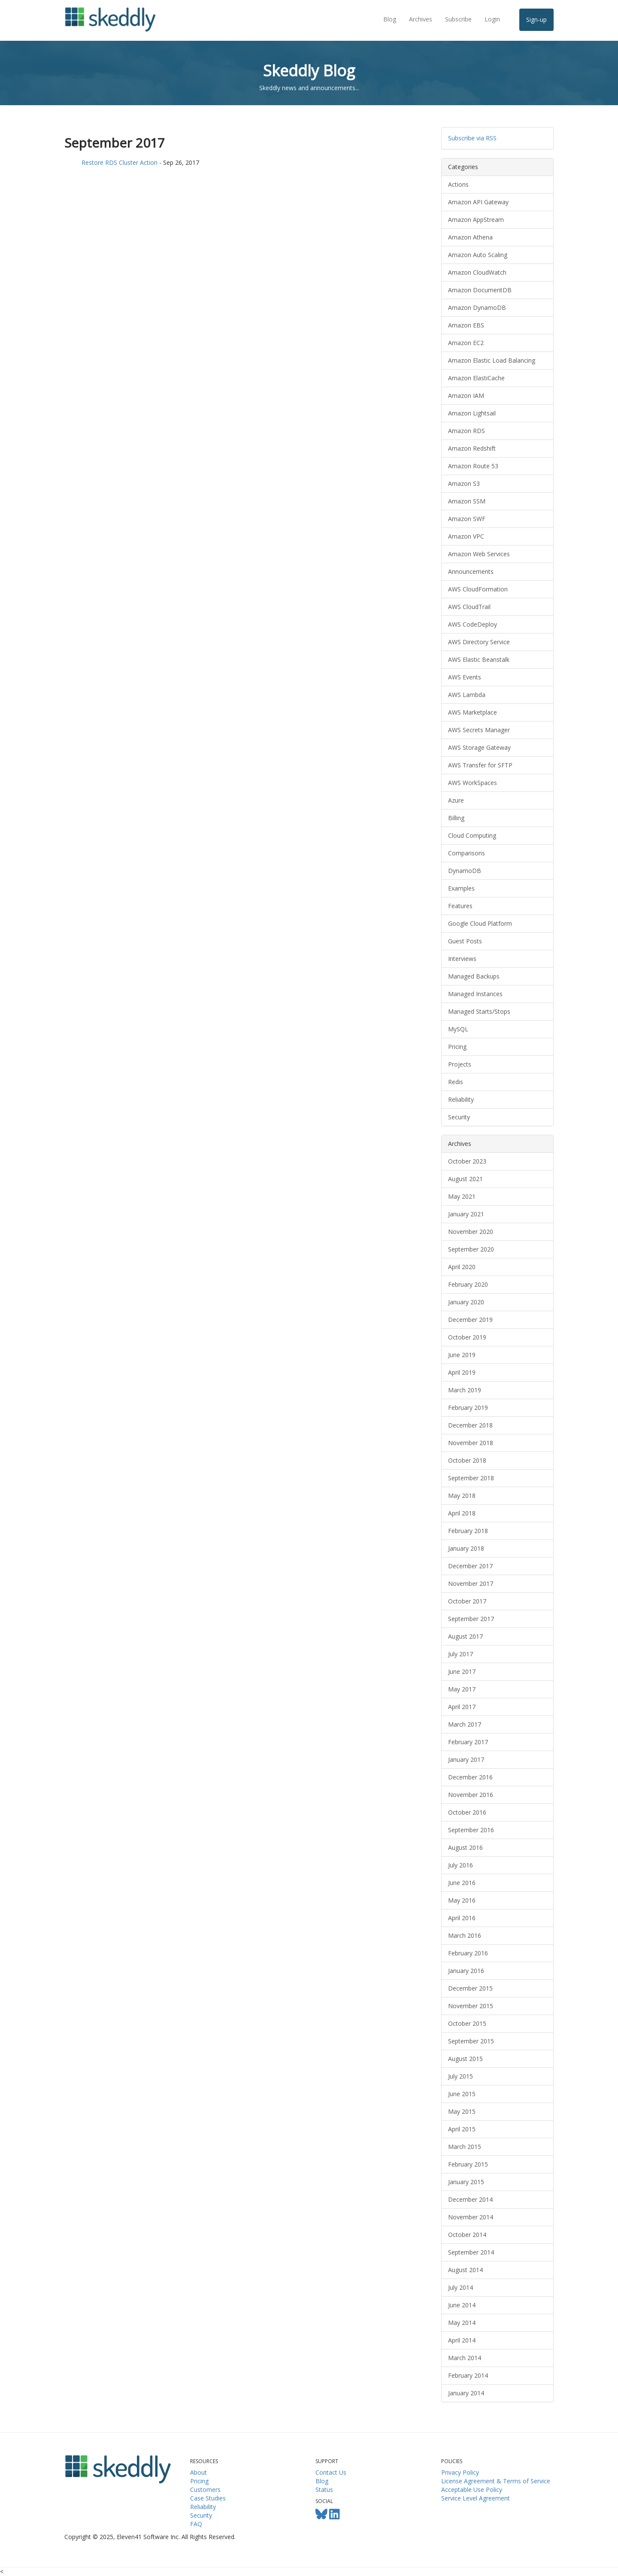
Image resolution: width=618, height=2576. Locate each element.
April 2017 (462, 1707)
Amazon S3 (464, 483)
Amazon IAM (466, 395)
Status (324, 2489)
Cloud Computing (472, 835)
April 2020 (462, 1267)
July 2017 (460, 1654)
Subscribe (458, 19)
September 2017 (471, 1619)
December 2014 (470, 2199)
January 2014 (466, 2393)
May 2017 (462, 1689)
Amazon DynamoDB (477, 307)
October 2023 (467, 1161)
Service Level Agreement (475, 2498)
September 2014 (471, 2252)
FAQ (196, 2524)
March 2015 (464, 2147)
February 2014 (468, 2375)
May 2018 (462, 1495)
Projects (459, 1064)
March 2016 (464, 1935)
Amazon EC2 (466, 343)
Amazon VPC (466, 536)
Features (460, 906)
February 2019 (468, 1407)
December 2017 (470, 1566)
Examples (461, 888)
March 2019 (464, 1390)
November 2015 (470, 2006)
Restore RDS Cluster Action (120, 162)
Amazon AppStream (476, 219)
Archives (420, 19)
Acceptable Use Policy (471, 2489)
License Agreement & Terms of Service (495, 2481)
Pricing (457, 1047)
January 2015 (466, 2182)
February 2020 (468, 1284)
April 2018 (462, 1513)
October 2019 (467, 1337)
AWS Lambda (466, 695)
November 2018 (470, 1443)
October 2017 (467, 1601)
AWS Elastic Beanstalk (478, 659)
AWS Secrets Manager (479, 730)
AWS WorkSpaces (472, 783)
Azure (456, 800)
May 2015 (462, 2111)
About (198, 2472)
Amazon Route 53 (473, 466)
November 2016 (470, 1795)
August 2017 (465, 1636)
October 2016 (467, 1812)
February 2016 (468, 1953)
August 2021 (465, 1179)
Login (492, 19)
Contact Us (330, 2472)
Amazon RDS (466, 431)
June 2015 (462, 2094)
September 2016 (471, 1830)
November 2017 (470, 1583)
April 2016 (462, 1918)
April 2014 (462, 2340)
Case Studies (208, 2498)
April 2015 (462, 2129)
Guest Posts (465, 941)
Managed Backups (474, 976)
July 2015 (460, 2076)
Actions (458, 184)
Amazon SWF (466, 519)
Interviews (462, 959)
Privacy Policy (460, 2472)
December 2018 (470, 1425)
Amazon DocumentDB (480, 290)
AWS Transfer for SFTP (480, 765)
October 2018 (467, 1460)
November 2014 (470, 2217)
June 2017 (462, 1671)
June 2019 (462, 1355)
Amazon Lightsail (472, 413)
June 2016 (462, 1883)
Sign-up (536, 19)
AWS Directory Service (479, 642)
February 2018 (468, 1531)
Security (459, 1117)
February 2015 (468, 2164)
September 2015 (471, 2041)
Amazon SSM (466, 501)
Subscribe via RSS (472, 138)
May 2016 (462, 1900)
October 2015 (467, 2023)
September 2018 (471, 1478)
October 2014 (467, 2235)
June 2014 (462, 2305)
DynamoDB (464, 871)
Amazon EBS (466, 325)
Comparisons (466, 853)
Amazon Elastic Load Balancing (491, 360)
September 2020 (471, 1249)
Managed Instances (475, 994)
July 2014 (460, 2287)
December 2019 (470, 1319)
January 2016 (466, 1971)
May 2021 (462, 1196)
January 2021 (466, 1214)
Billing (456, 818)
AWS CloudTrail (469, 607)
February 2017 (468, 1742)
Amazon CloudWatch (477, 272)
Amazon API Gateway (478, 202)
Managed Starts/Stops (479, 1011)
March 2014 (464, 2358)
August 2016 (465, 1847)
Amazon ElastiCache (476, 378)
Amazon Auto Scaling (477, 255)
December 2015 (470, 1988)
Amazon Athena (470, 237)
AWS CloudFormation (478, 589)
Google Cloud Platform (480, 923)
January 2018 (466, 1548)
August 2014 (465, 2270)
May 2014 (462, 2322)
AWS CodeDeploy (472, 624)
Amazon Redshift (472, 448)
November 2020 (470, 1231)
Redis (455, 1082)
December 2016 (470, 1777)
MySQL (458, 1029)
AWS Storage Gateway (479, 747)
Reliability (461, 1099)
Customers (205, 2489)
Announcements (471, 571)
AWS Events (464, 677)
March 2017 (464, 1724)
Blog (389, 19)
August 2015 (465, 2059)
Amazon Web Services (479, 554)
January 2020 (466, 1302)
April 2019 (462, 1372)
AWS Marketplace (472, 712)
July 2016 (460, 1865)
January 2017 (466, 1759)
